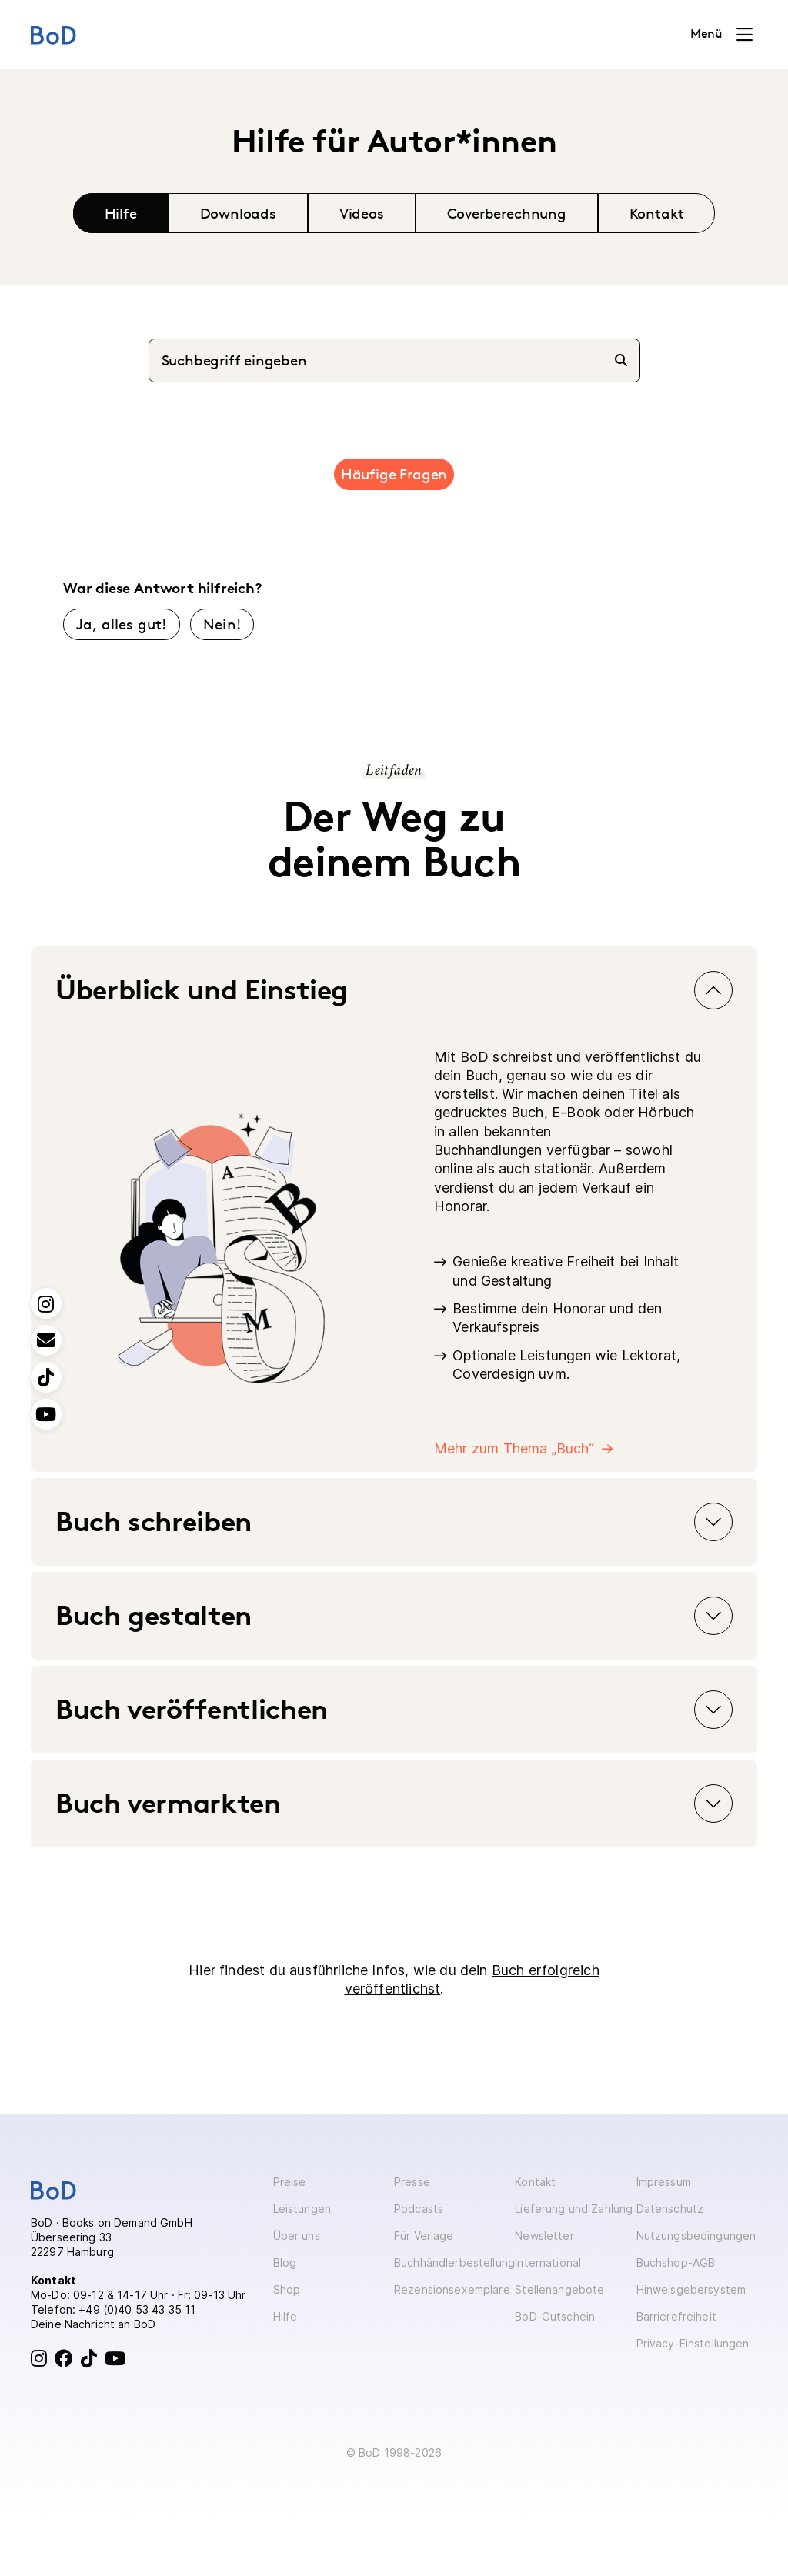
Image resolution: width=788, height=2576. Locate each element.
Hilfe (121, 213)
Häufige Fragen (394, 474)
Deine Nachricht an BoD (93, 2324)
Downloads (238, 213)
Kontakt (656, 213)
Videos (361, 213)
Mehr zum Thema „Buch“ (514, 1448)
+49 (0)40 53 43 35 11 (136, 2309)
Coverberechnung (506, 213)
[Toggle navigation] (721, 35)
